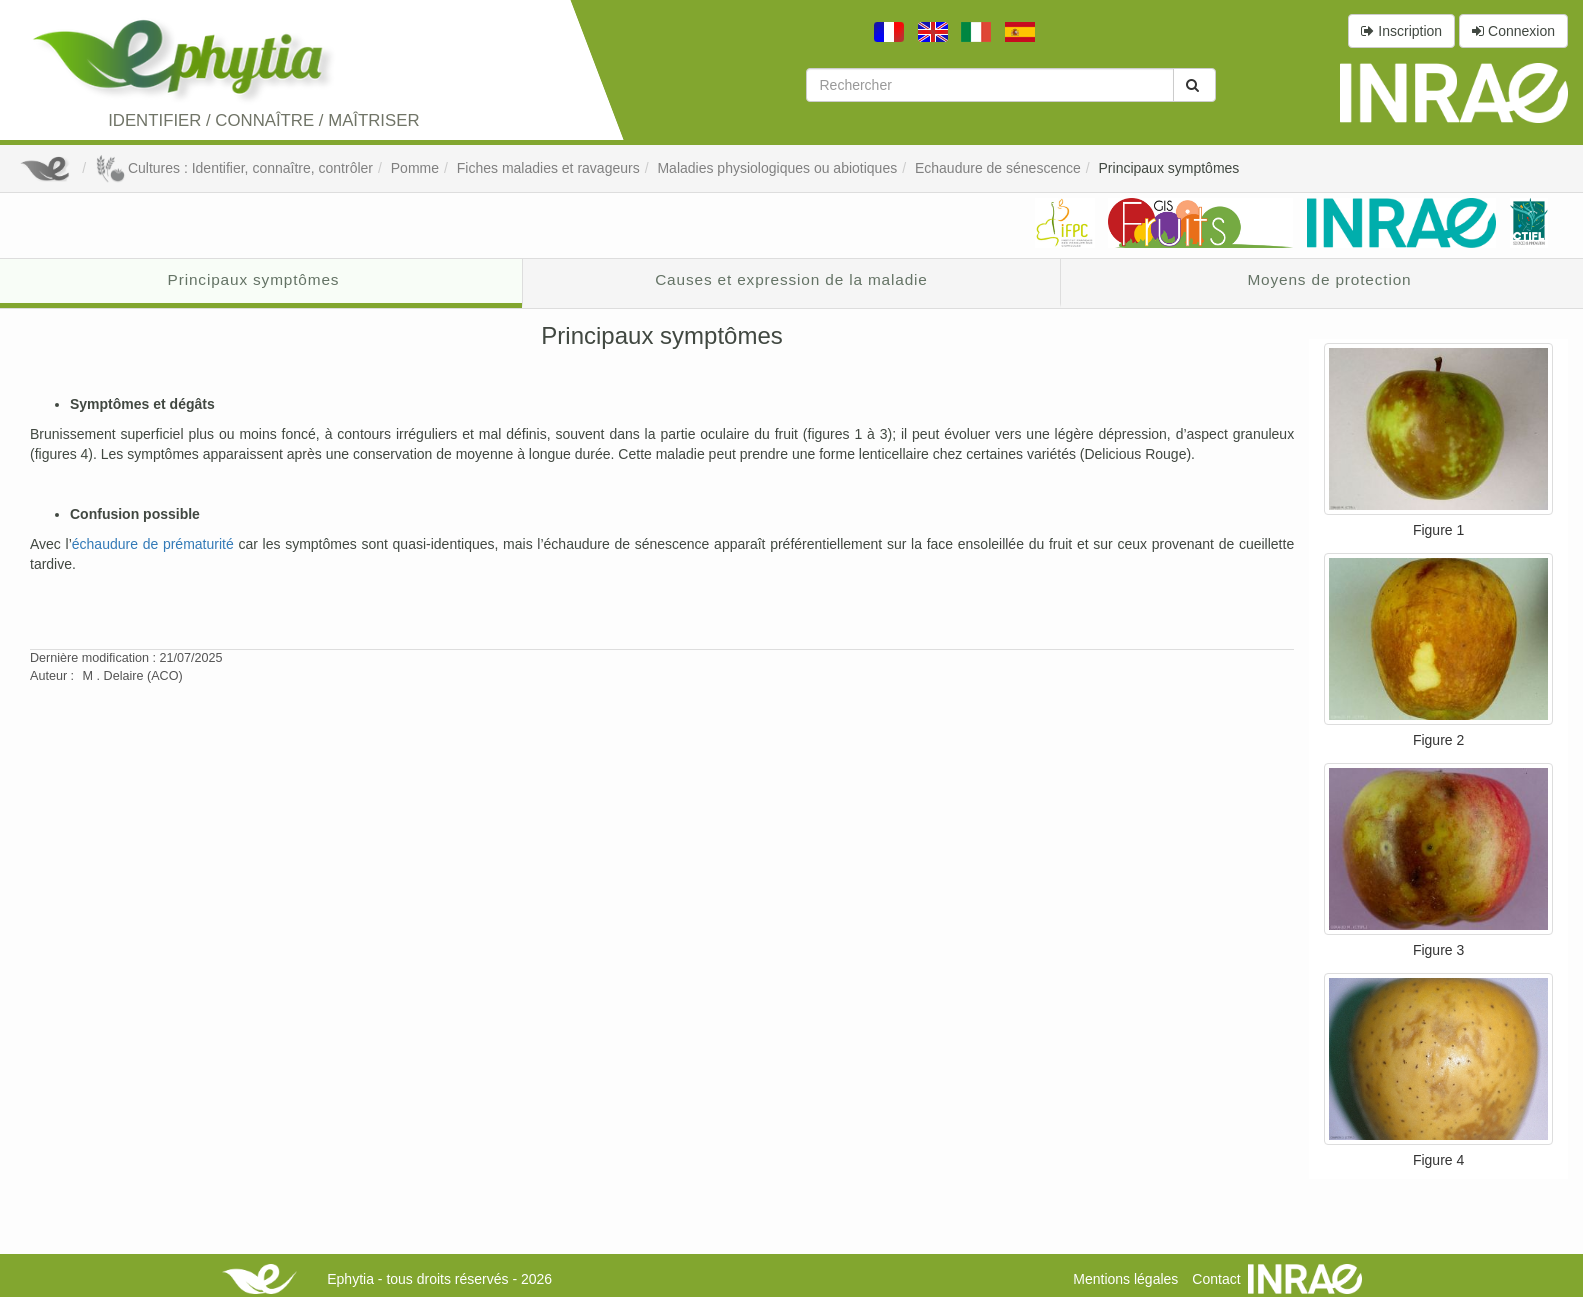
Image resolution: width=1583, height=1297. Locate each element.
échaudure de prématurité (153, 544)
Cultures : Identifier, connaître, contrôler (234, 168)
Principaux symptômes (1169, 168)
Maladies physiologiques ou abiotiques (777, 168)
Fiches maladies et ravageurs (548, 168)
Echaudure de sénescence (998, 168)
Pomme (415, 168)
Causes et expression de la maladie (791, 279)
